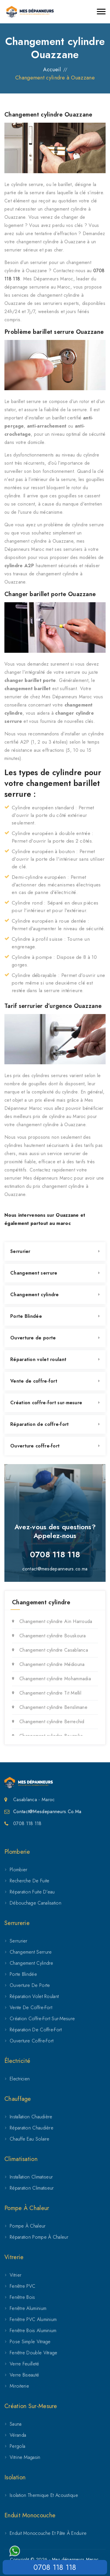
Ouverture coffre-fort (35, 1446)
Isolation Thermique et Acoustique (44, 2495)
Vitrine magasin (25, 2457)
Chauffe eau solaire (30, 2139)
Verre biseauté (24, 2375)
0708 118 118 (54, 2567)
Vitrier (15, 2275)
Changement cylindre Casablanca (53, 1650)
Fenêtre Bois (22, 2297)
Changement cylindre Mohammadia (55, 1678)
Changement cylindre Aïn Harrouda (55, 1621)
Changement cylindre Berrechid (51, 1721)
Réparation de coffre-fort (39, 1424)
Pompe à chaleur (28, 2226)
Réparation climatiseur (32, 2188)
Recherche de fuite (29, 1880)
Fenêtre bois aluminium (33, 2330)
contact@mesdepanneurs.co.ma (54, 1568)
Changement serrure (33, 1273)
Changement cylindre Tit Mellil (50, 1693)
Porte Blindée (26, 1316)
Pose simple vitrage (30, 2341)
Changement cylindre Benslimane (53, 1707)
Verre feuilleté (24, 2363)
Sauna (16, 2424)
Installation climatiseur (31, 2177)
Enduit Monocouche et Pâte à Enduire (48, 2533)
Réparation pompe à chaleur (39, 2237)
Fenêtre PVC (22, 2286)
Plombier (18, 1869)
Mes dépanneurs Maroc (75, 2559)
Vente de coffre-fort (33, 1381)
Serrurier (20, 1251)
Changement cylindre (34, 1294)
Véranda (18, 2435)
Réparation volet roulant (38, 1359)
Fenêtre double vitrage (33, 2352)
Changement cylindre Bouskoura (52, 1635)
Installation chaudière (31, 2116)
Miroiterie (19, 2386)
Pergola (17, 2446)
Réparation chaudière (31, 2127)
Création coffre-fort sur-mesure (46, 1402)
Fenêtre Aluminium (28, 2308)
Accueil (52, 69)
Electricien (20, 2078)
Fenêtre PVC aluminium (33, 2319)
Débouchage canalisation (35, 1903)
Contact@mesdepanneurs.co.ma (47, 1811)
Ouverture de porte (33, 1337)
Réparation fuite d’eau (32, 1891)
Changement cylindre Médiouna (51, 1664)
